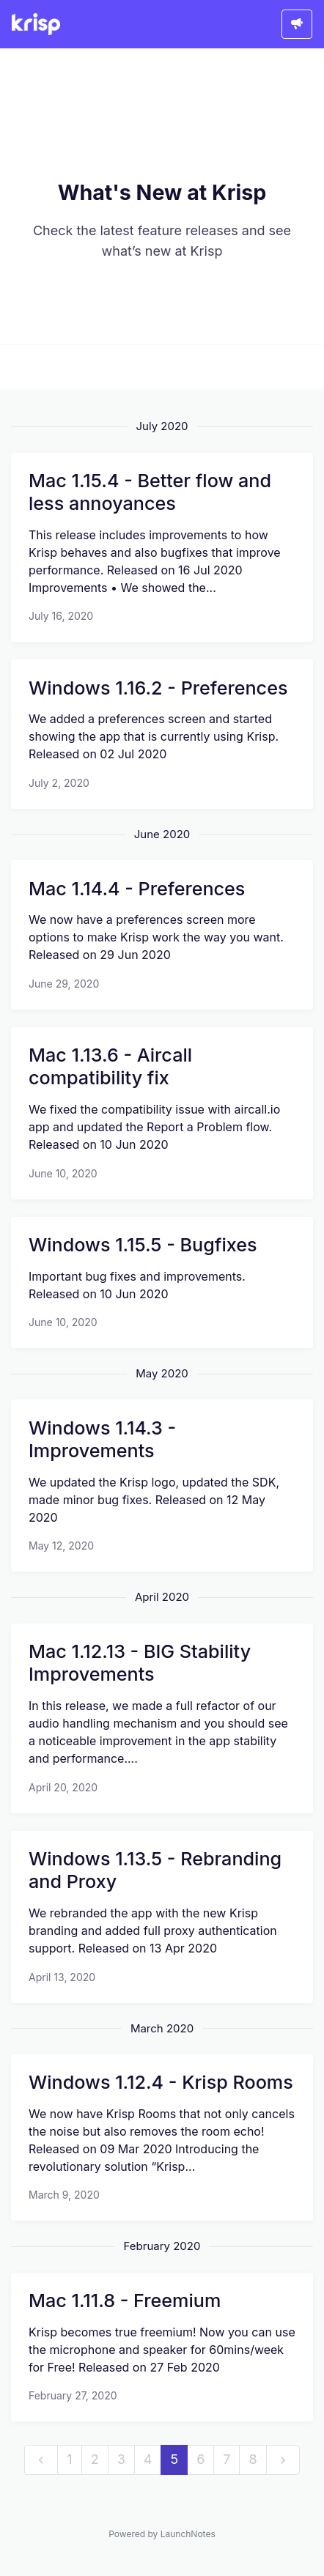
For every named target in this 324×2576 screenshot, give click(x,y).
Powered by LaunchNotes (161, 2533)
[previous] (41, 2460)
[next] (283, 2460)
